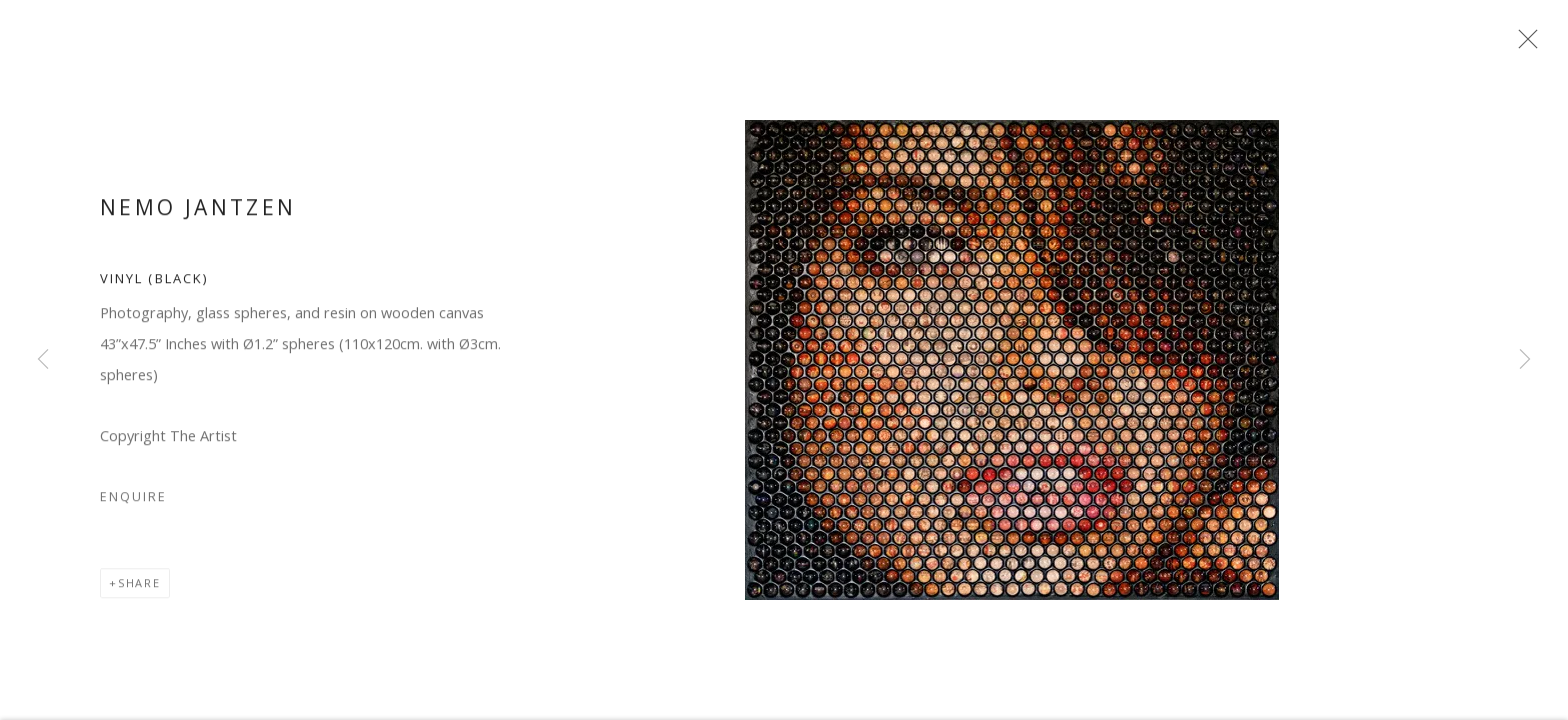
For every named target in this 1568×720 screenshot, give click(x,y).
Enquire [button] (133, 505)
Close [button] (1534, 45)
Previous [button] (43, 360)
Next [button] (1525, 360)
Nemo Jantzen (198, 216)
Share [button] (139, 591)
